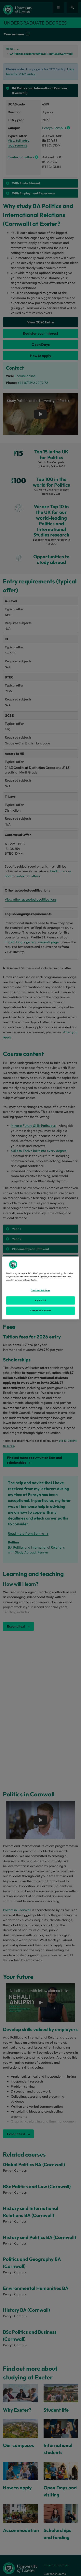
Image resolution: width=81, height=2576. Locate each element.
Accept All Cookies (40, 1310)
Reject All (40, 1300)
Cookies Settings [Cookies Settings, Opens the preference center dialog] (40, 1290)
